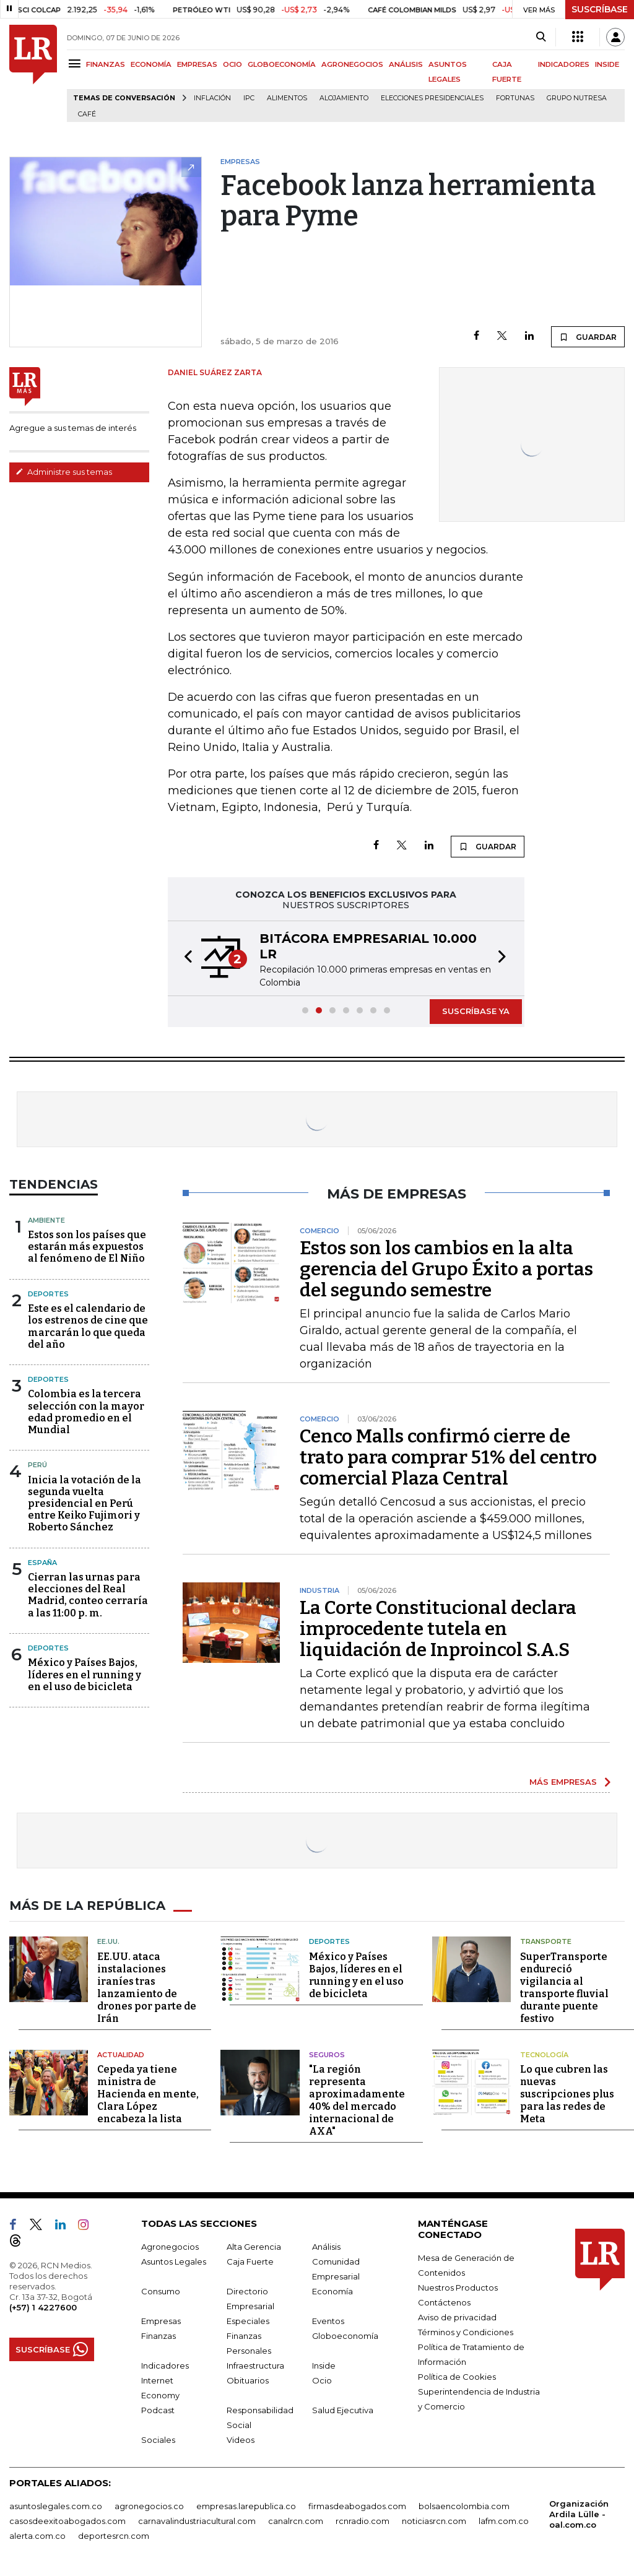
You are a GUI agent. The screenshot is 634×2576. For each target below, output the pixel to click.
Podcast (158, 2410)
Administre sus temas (63, 472)
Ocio (322, 2380)
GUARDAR (588, 337)
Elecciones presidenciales (432, 98)
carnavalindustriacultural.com (197, 2521)
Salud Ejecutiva (342, 2410)
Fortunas (515, 98)
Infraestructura (255, 2365)
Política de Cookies (457, 2377)
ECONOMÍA (151, 64)
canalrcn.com (295, 2521)
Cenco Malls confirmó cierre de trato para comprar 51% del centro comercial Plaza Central (448, 1457)
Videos (240, 2440)
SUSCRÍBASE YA (476, 1011)
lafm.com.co (504, 2521)
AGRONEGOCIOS (352, 64)
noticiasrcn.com (434, 2521)
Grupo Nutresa (577, 98)
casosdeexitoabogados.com (67, 2521)
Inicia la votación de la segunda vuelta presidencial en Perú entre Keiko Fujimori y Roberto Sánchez (84, 1503)
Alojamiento (343, 98)
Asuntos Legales (173, 2261)
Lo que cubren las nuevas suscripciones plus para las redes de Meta (567, 2094)
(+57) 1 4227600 (43, 2307)
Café (87, 114)
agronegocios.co (149, 2506)
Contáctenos (444, 2302)
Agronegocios (170, 2247)
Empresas (161, 2321)
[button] (184, 958)
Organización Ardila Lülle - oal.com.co (579, 2514)
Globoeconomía (345, 2336)
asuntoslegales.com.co (55, 2506)
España (42, 1562)
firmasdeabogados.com (357, 2506)
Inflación (212, 98)
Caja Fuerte (250, 2261)
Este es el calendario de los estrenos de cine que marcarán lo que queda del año (88, 1326)
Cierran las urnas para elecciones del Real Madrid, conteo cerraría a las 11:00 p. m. (88, 1595)
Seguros (327, 2054)
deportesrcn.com (113, 2536)
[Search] (540, 37)
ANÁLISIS (406, 64)
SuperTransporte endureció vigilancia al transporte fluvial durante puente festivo (564, 1987)
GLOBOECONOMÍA (282, 64)
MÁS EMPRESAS (563, 1782)
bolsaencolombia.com (464, 2506)
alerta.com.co (37, 2536)
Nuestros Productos (458, 2287)
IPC (248, 98)
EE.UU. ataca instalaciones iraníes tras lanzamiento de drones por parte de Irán (146, 1987)
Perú (37, 1464)
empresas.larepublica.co (246, 2506)
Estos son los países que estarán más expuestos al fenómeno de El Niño (87, 1246)
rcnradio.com (362, 2521)
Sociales (158, 2440)
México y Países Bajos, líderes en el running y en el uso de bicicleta (84, 1674)
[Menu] (76, 63)
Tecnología (544, 2054)
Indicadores (165, 2365)
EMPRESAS (197, 64)
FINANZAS (105, 64)
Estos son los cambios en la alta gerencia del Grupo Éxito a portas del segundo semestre (446, 1269)
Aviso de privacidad (457, 2317)
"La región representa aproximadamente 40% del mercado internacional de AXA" (357, 2100)
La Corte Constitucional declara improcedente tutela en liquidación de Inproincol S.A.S (438, 1629)
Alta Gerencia (254, 2247)
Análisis (326, 2247)
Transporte (545, 1941)
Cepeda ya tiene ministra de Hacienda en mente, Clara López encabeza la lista (148, 2094)
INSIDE (607, 64)
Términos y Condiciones (465, 2332)
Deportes (48, 1294)
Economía (332, 2291)
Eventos (328, 2321)
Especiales (248, 2321)
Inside (324, 2365)
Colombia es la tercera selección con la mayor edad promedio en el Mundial (86, 1412)
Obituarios (248, 2380)
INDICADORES (563, 64)
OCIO (232, 64)
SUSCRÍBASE (599, 9)
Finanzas (158, 2336)
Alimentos (287, 98)
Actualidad (120, 2054)
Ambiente (46, 1220)
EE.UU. (108, 1941)
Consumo (160, 2291)
